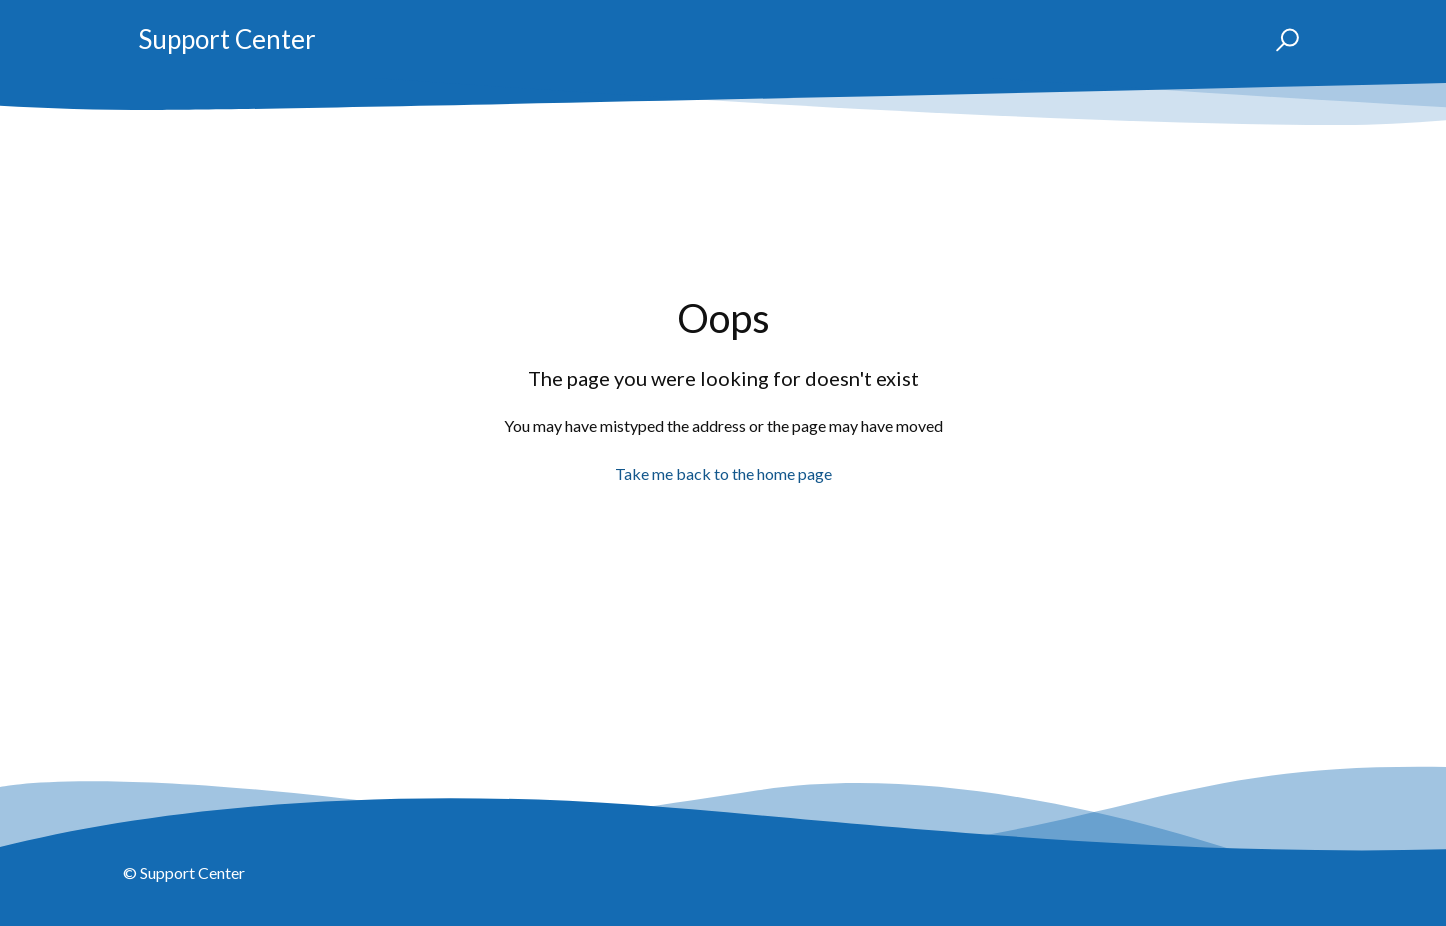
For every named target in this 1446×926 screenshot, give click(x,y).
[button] (1278, 40)
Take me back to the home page (723, 473)
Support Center (227, 39)
